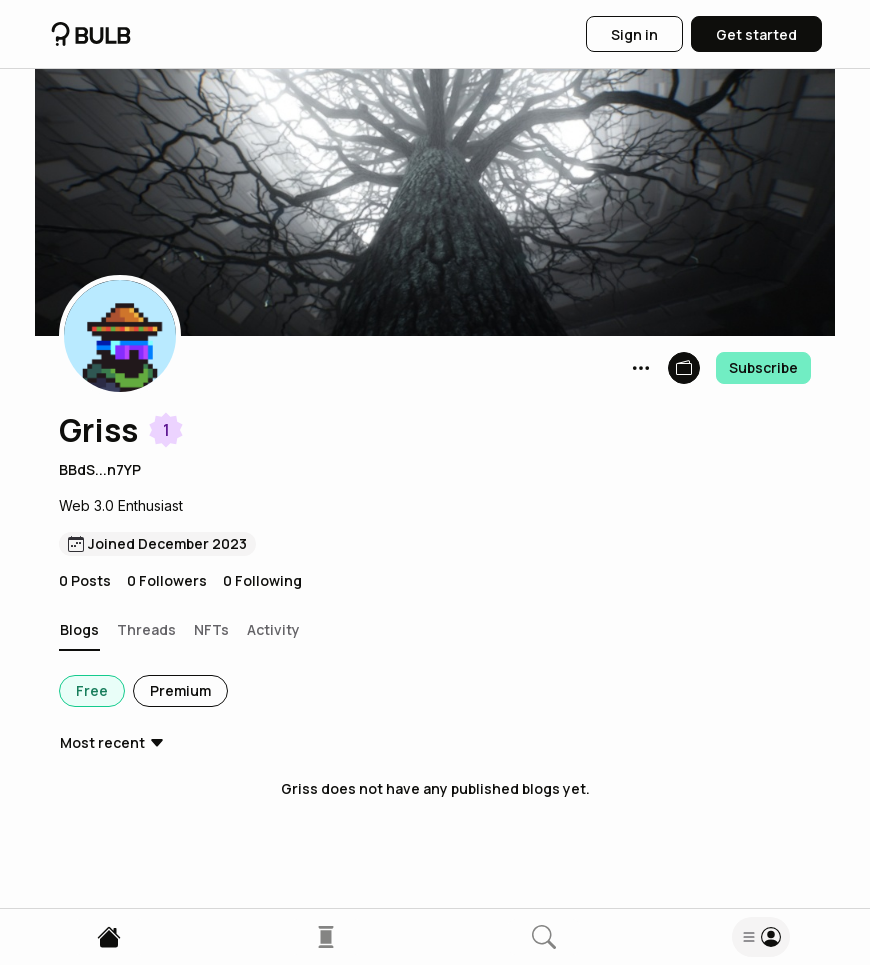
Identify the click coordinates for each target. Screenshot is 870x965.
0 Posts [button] (85, 580)
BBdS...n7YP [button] (100, 469)
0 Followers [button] (167, 580)
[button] (120, 336)
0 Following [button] (262, 580)
